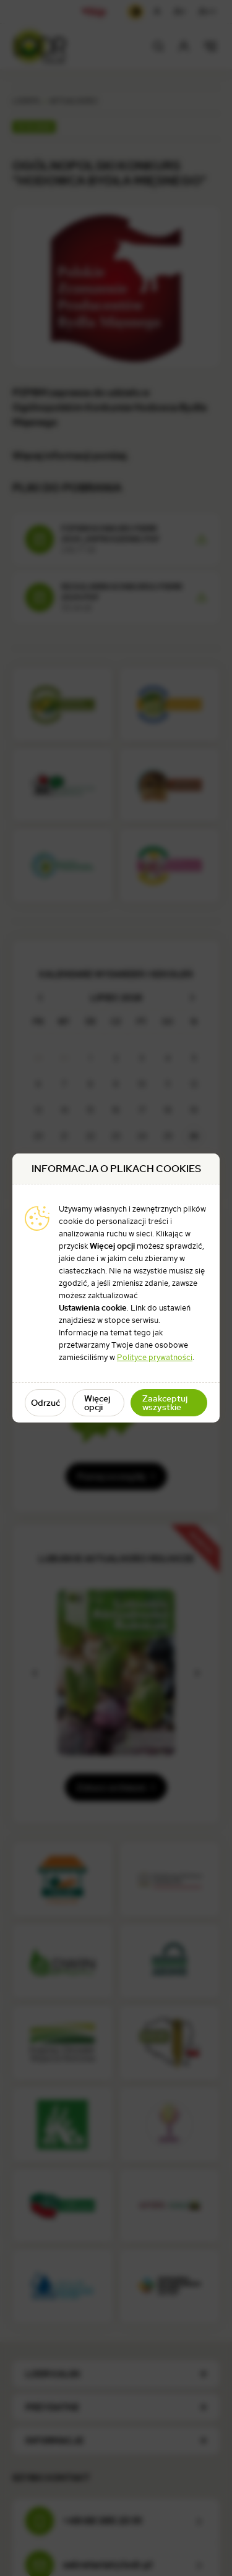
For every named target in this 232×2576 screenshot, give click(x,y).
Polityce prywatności (154, 1357)
